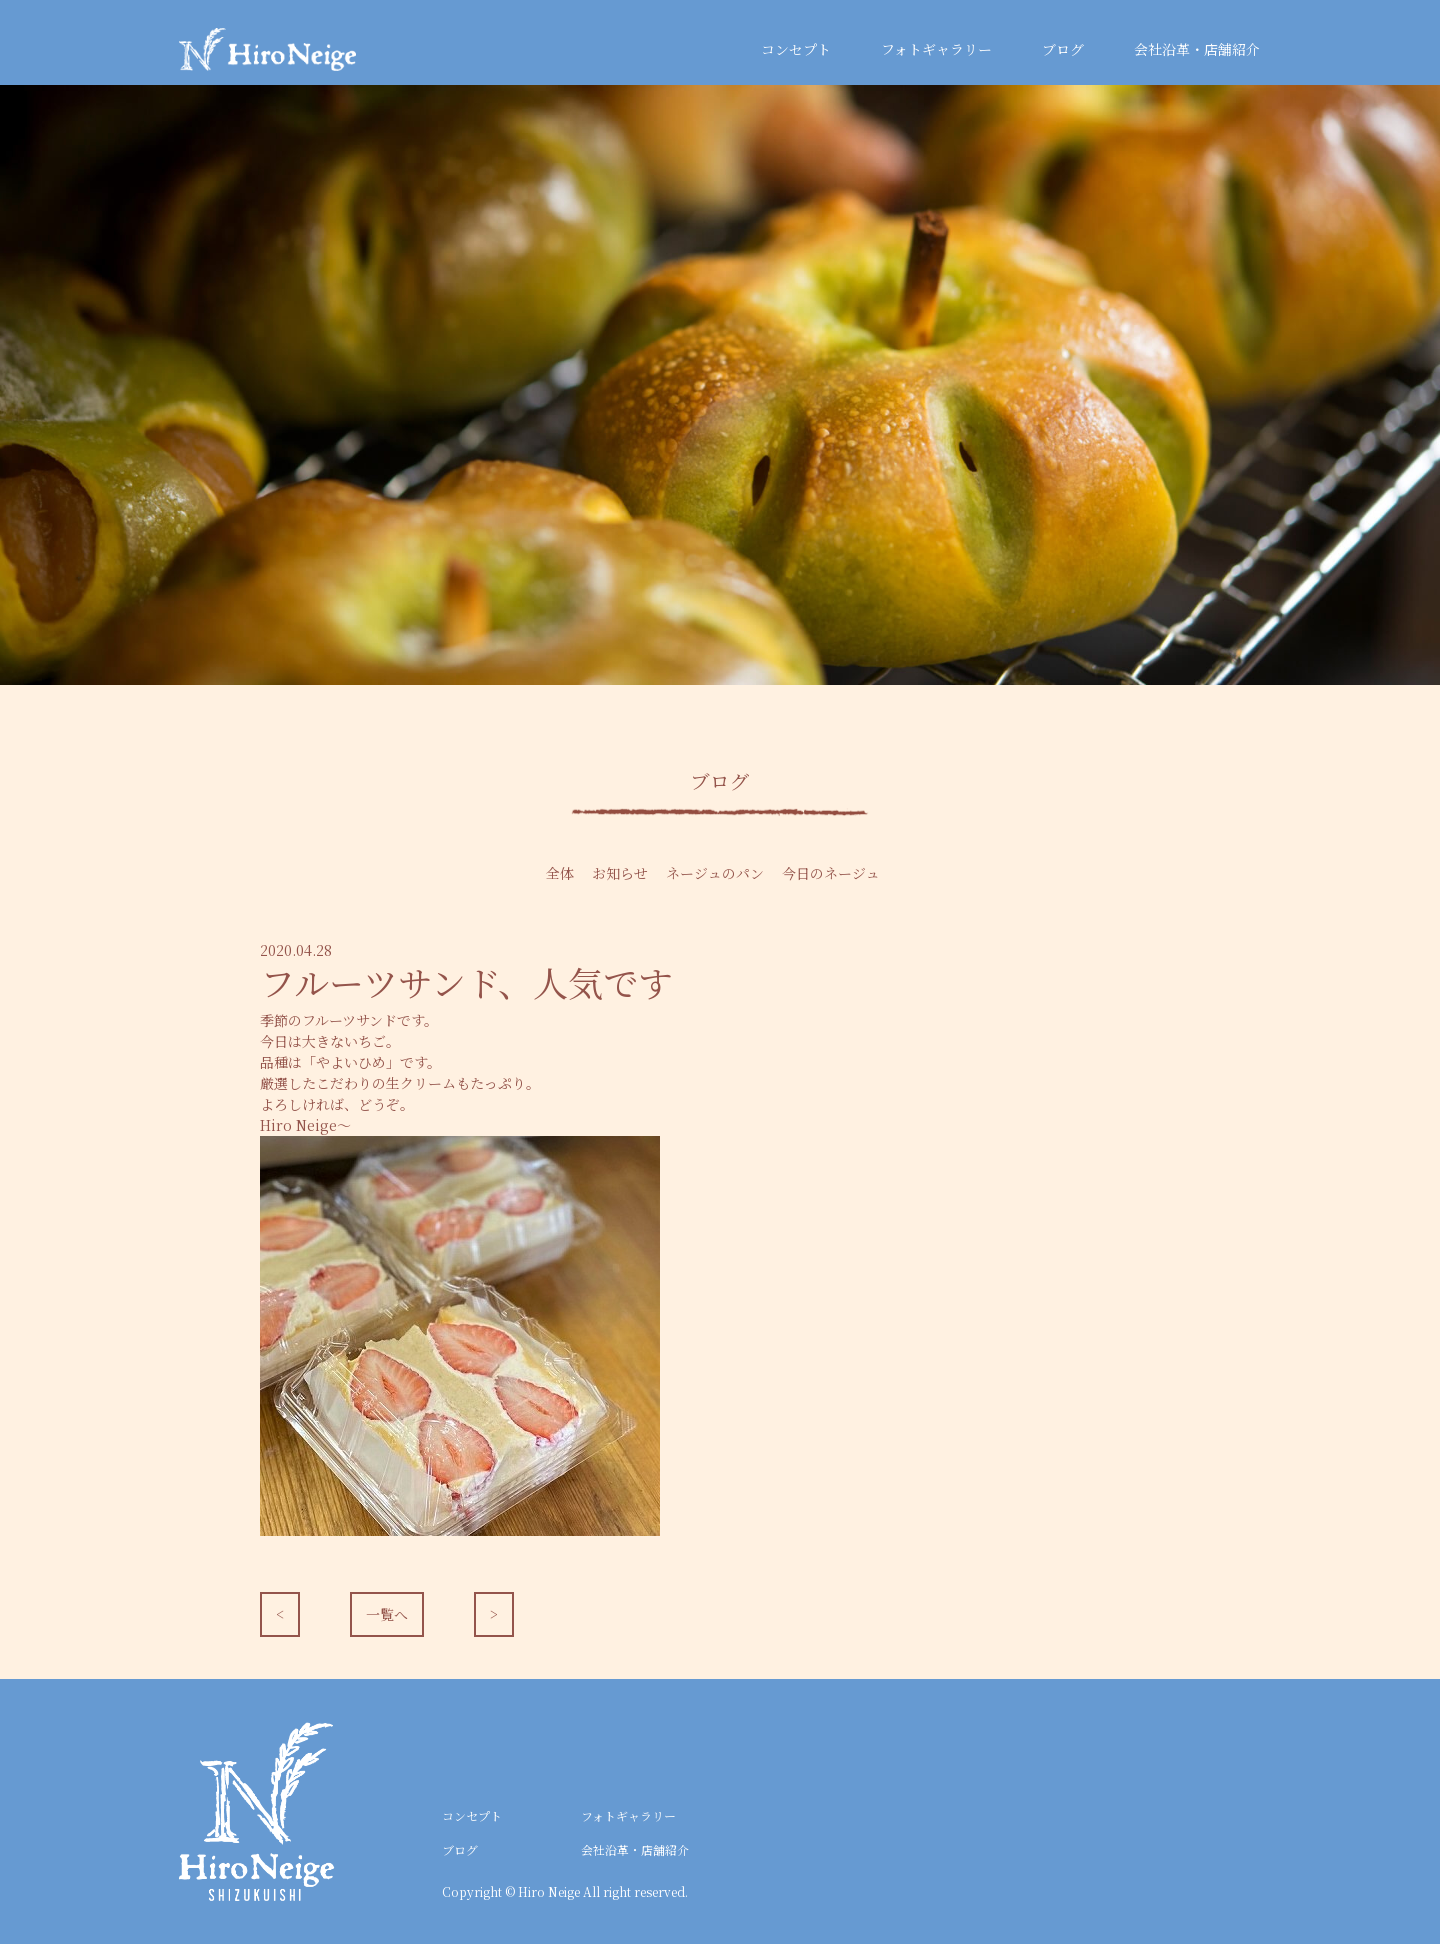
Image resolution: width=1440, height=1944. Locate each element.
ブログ (1063, 49)
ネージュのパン (715, 873)
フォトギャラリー (936, 49)
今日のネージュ (831, 873)
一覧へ (387, 1614)
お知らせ (620, 873)
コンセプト (796, 49)
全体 (560, 873)
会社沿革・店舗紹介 (1197, 49)
